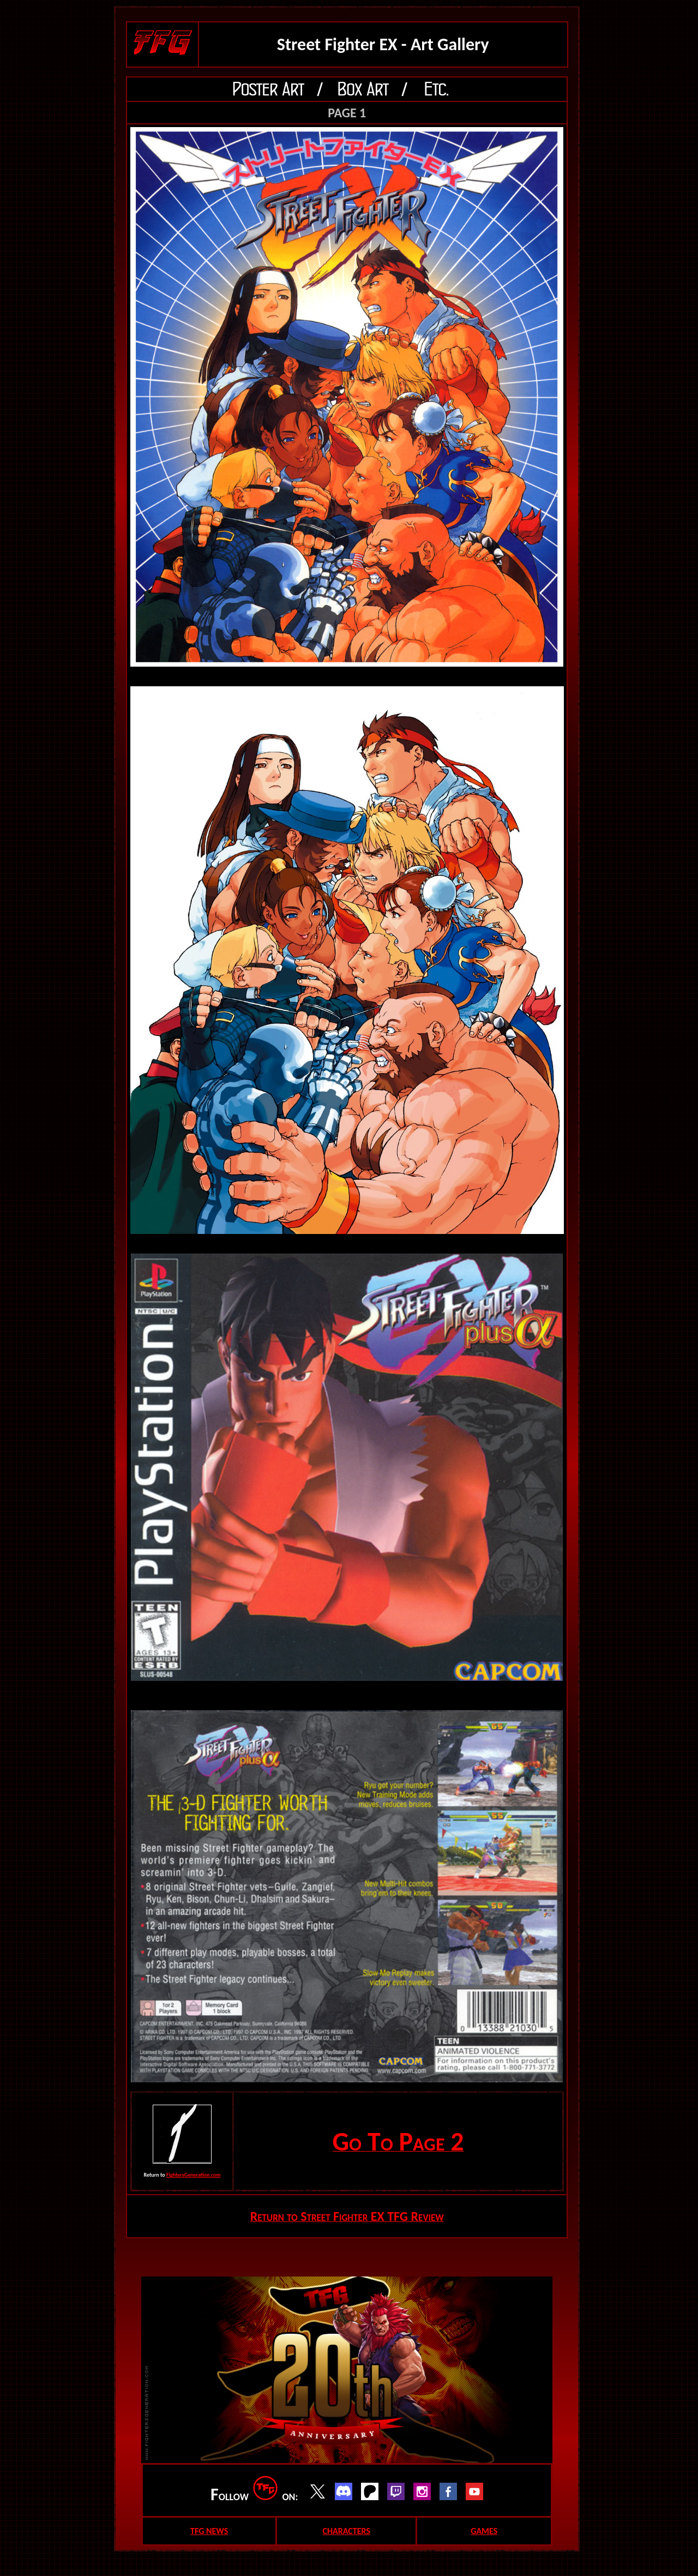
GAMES (484, 2531)
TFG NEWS (209, 2531)
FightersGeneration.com (193, 2174)
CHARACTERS (346, 2531)
